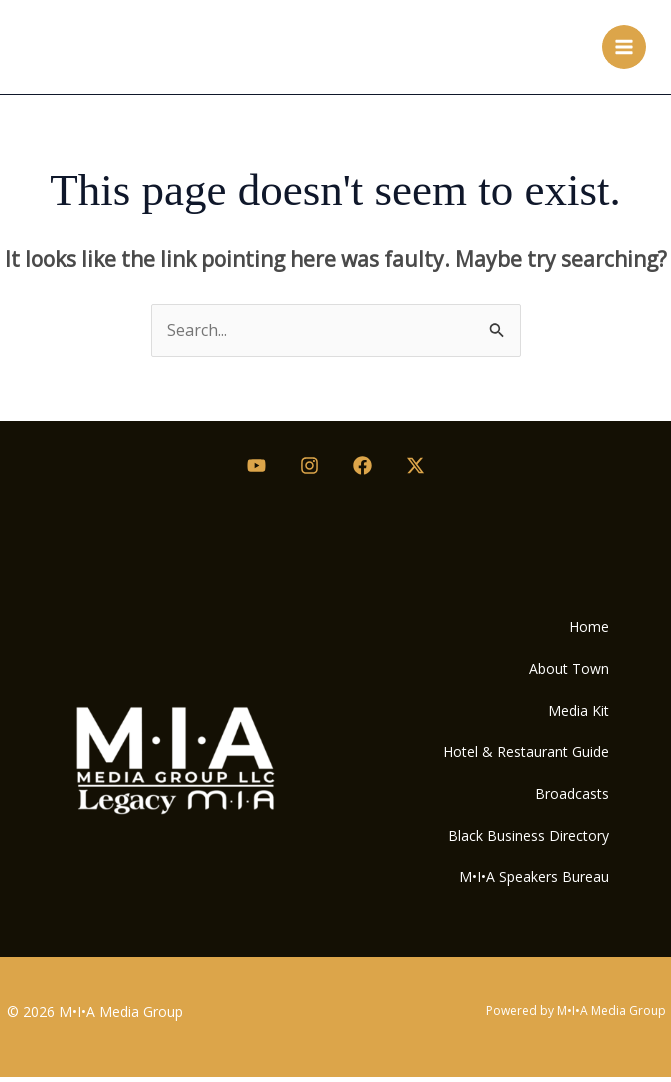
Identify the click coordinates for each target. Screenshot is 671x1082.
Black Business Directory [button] (526, 838)
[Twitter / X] (415, 465)
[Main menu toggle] (624, 47)
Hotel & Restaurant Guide (524, 753)
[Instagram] (309, 465)
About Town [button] (567, 668)
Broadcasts (570, 795)
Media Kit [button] (576, 711)
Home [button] (587, 626)
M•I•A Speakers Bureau (532, 880)
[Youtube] (256, 465)
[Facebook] (362, 465)
